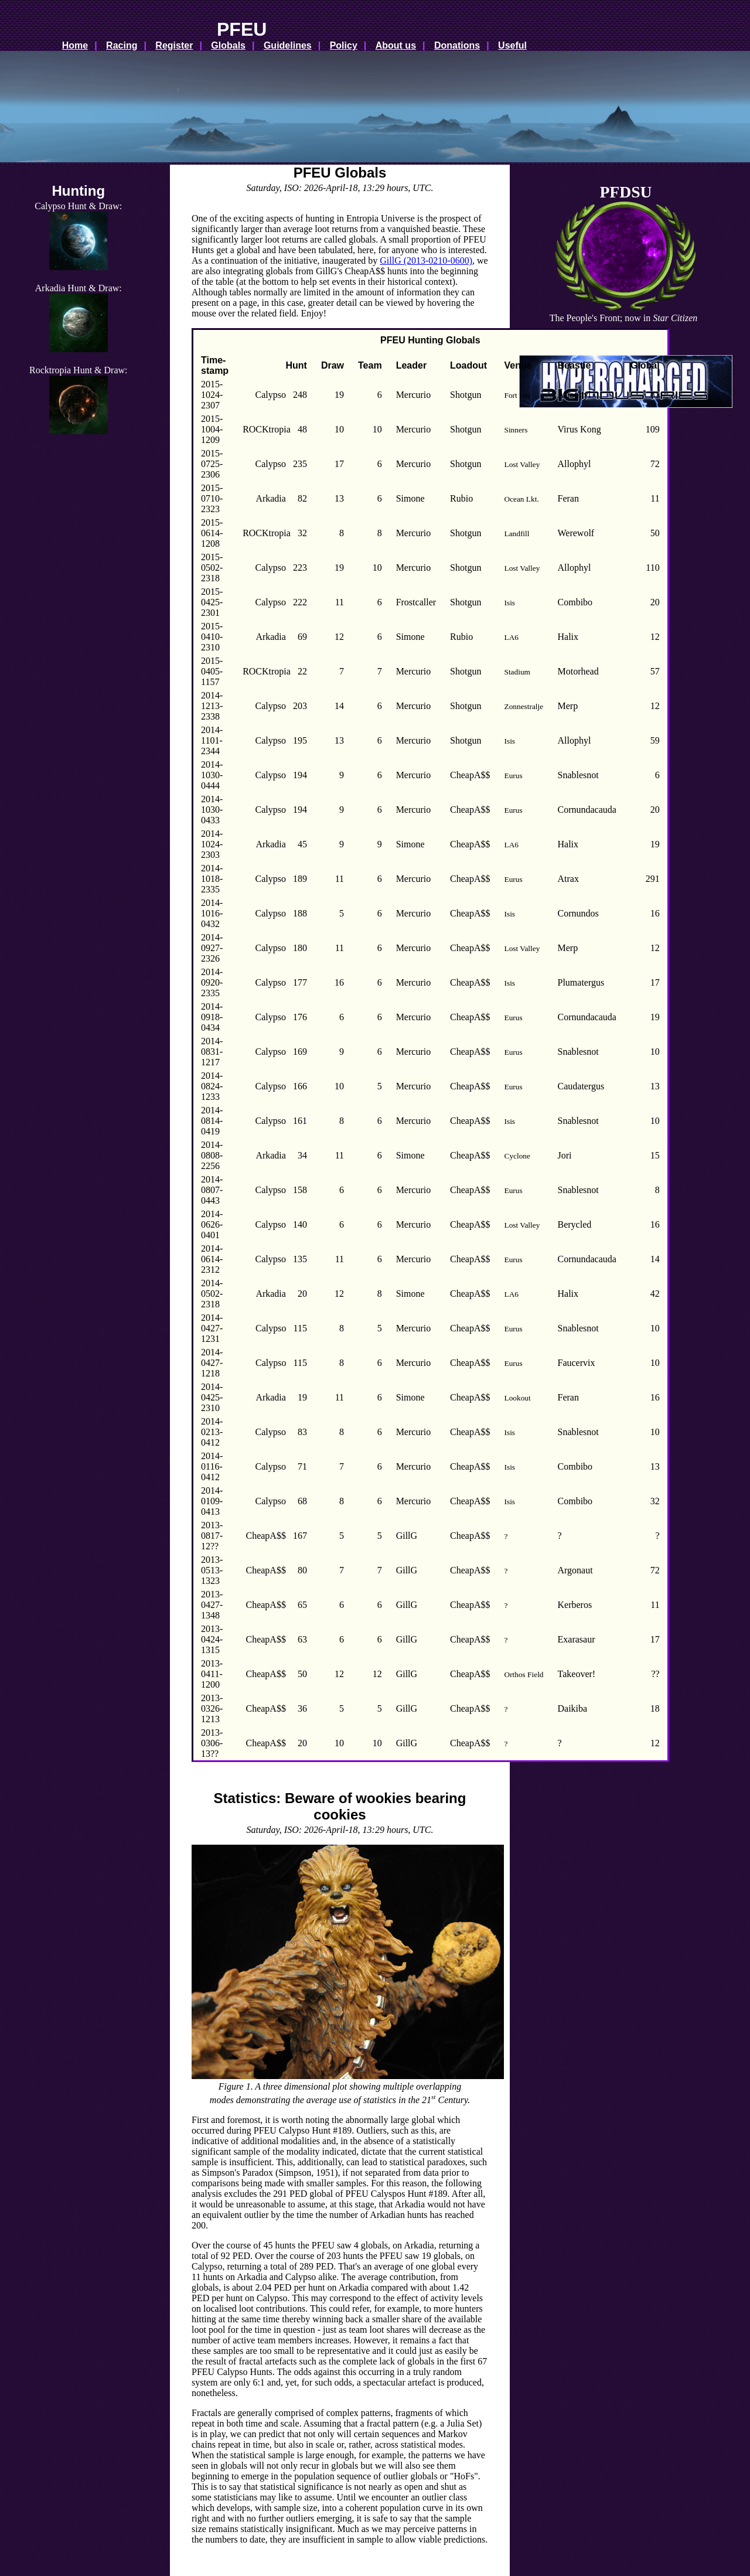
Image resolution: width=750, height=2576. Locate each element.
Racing (121, 45)
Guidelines (288, 45)
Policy (343, 45)
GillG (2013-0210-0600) (426, 260)
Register (174, 45)
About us (396, 45)
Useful (512, 45)
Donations (457, 45)
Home (75, 45)
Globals (228, 45)
